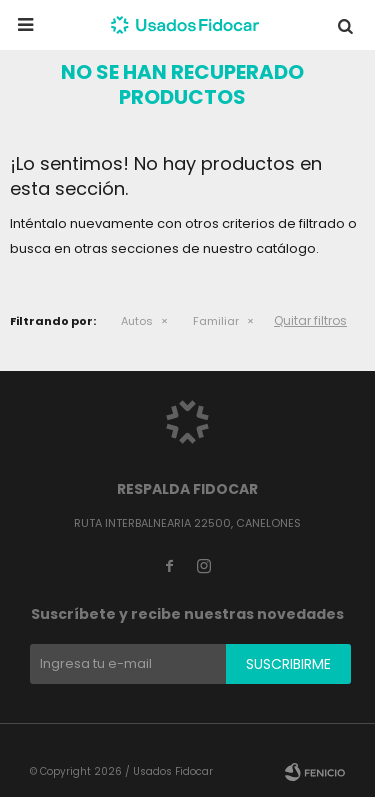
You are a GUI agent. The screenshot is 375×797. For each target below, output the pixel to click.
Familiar (216, 321)
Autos (137, 321)
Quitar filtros (310, 320)
